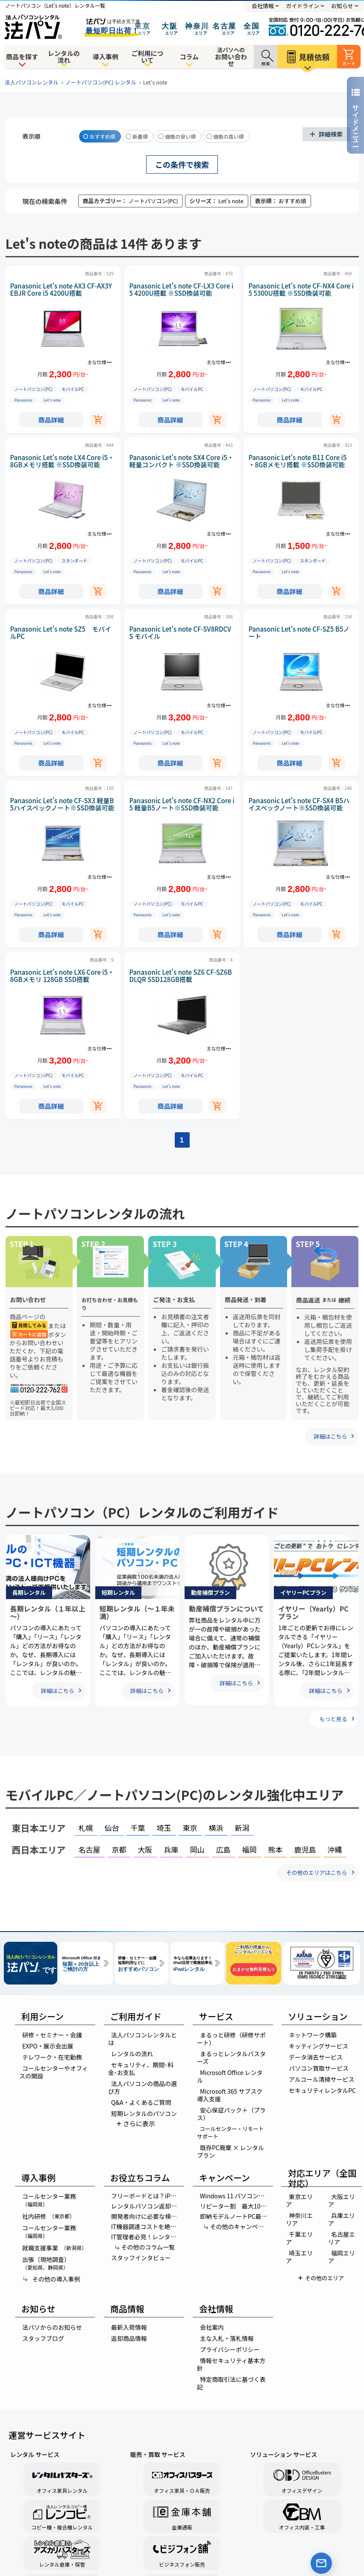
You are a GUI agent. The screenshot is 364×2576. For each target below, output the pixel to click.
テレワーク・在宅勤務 (52, 2057)
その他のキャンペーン (236, 2226)
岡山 (197, 1849)
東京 (190, 1827)
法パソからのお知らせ (52, 2327)
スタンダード (74, 560)
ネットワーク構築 (313, 2035)
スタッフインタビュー (141, 2257)
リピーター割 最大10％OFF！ (236, 2206)
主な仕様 (97, 361)
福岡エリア (341, 2257)
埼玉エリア (299, 2257)
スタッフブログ (43, 2338)
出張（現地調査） (44, 2263)
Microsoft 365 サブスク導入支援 (229, 2095)
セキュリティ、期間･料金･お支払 (140, 2068)
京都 (119, 1849)
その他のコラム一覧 (144, 2247)
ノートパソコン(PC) (34, 389)
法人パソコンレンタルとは (142, 2039)
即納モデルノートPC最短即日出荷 (236, 2216)
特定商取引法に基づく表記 (231, 2383)
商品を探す (22, 56)
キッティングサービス (318, 2046)
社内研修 (48, 2216)
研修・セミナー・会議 (52, 2035)
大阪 (145, 1849)
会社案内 (212, 2327)
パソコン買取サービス (319, 2068)
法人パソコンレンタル (32, 82)
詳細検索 (331, 134)
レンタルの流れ (64, 56)
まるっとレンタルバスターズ (231, 2057)
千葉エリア (299, 2238)
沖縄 (335, 1849)
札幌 (86, 1827)
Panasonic (24, 400)
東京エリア (299, 2200)
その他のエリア (324, 2278)
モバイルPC (73, 389)
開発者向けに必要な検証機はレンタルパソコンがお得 (147, 2216)
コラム (189, 56)
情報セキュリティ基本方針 (231, 2364)
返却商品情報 (129, 2338)
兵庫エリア (341, 2219)
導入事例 (105, 56)
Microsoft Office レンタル (230, 2076)
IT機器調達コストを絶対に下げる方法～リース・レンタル (147, 2226)
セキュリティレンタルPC (322, 2090)
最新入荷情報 (129, 2327)
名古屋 (89, 1849)
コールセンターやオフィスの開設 (53, 2072)
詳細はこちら (330, 1436)
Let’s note (52, 400)
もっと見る (333, 1719)
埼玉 (164, 1827)
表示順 (32, 136)
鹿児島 (305, 1849)
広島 (223, 1849)
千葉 (138, 1827)
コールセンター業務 (47, 2200)
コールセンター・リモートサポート (230, 2132)
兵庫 (171, 1849)
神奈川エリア (299, 2219)
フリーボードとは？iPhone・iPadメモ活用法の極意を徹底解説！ (147, 2195)
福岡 (249, 1849)
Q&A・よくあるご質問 (141, 2102)
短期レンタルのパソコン (144, 2113)
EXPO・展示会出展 (47, 2046)
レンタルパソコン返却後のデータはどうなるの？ (147, 2206)
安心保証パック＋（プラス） (231, 2114)
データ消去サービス (316, 2057)
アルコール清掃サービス (322, 2079)
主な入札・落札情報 (227, 2338)
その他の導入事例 (51, 2279)
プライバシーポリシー (230, 2349)
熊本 (275, 1849)
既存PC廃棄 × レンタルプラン (230, 2151)
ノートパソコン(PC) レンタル (100, 82)
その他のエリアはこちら (316, 1872)
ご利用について (147, 56)
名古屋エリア (341, 2238)
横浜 (216, 1827)
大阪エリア (341, 2200)
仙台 (112, 1827)
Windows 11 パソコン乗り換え (236, 2195)
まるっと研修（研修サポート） (231, 2039)
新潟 (242, 1827)
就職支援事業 (54, 2248)
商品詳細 (51, 419)
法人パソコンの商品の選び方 (142, 2087)
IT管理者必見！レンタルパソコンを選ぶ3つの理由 (147, 2236)
